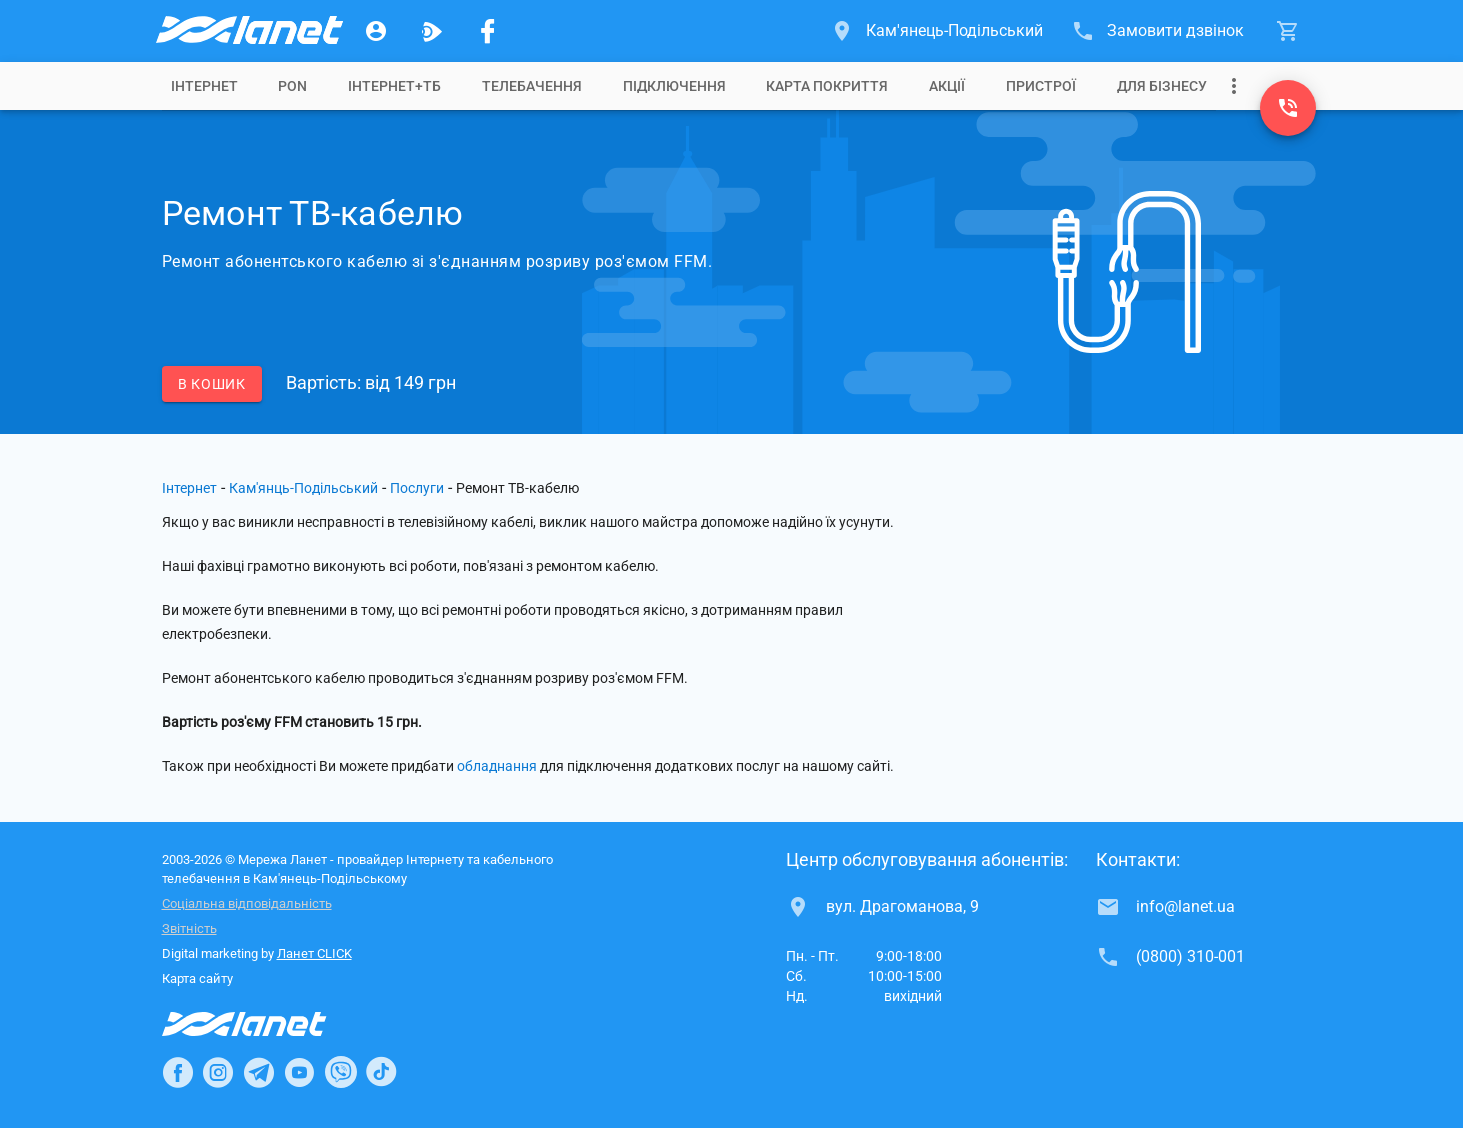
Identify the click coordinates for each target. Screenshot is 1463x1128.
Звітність (189, 928)
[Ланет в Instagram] (218, 1072)
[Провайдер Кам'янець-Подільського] (248, 31)
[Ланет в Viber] (341, 1072)
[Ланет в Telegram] (259, 1072)
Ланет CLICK (314, 953)
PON (292, 86)
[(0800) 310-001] (1288, 108)
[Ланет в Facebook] (178, 1072)
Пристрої (1041, 86)
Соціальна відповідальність (247, 903)
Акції (947, 86)
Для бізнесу (1162, 86)
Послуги (417, 488)
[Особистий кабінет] (376, 31)
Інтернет (189, 488)
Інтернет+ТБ (394, 86)
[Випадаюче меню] (1234, 86)
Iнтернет (204, 86)
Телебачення (532, 86)
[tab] (204, 86)
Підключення (674, 86)
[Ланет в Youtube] (299, 1072)
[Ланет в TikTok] (381, 1072)
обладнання (497, 766)
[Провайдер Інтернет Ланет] (267, 1024)
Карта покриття (827, 86)
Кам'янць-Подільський (303, 488)
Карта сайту (197, 978)
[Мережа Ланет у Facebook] (488, 31)
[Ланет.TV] (432, 31)
